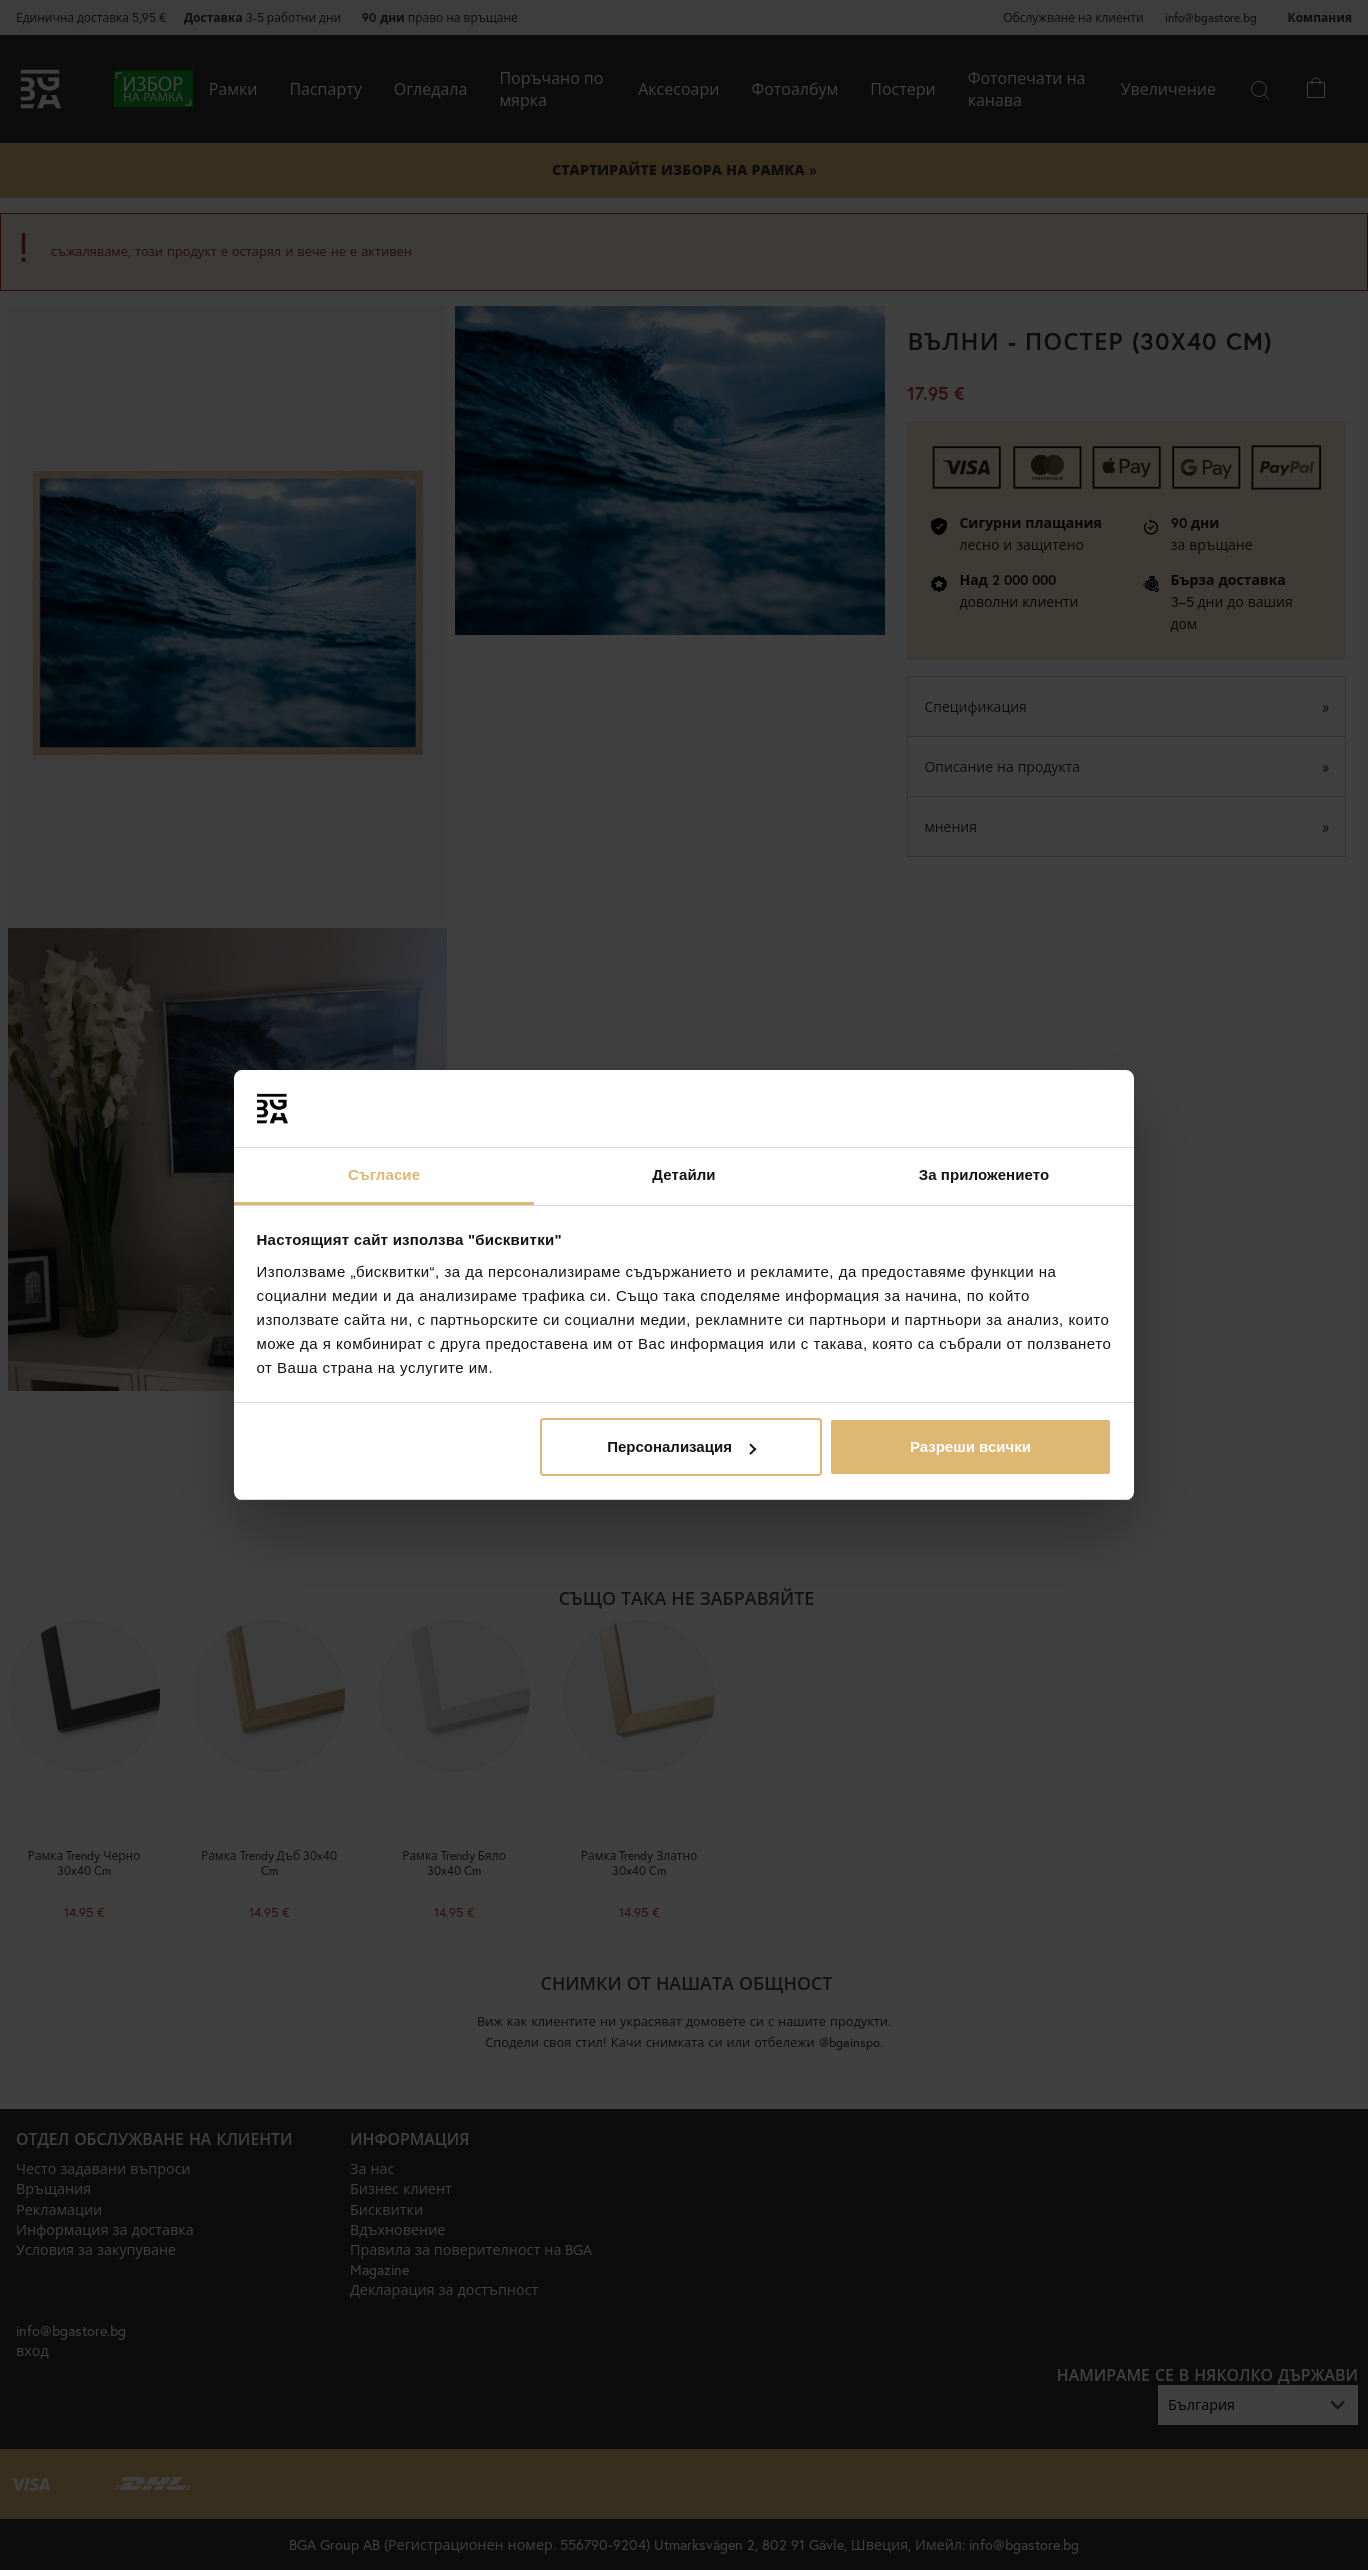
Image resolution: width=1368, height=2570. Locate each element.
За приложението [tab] (984, 1174)
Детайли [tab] (683, 1174)
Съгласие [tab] (384, 1174)
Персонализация (681, 1446)
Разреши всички (970, 1446)
